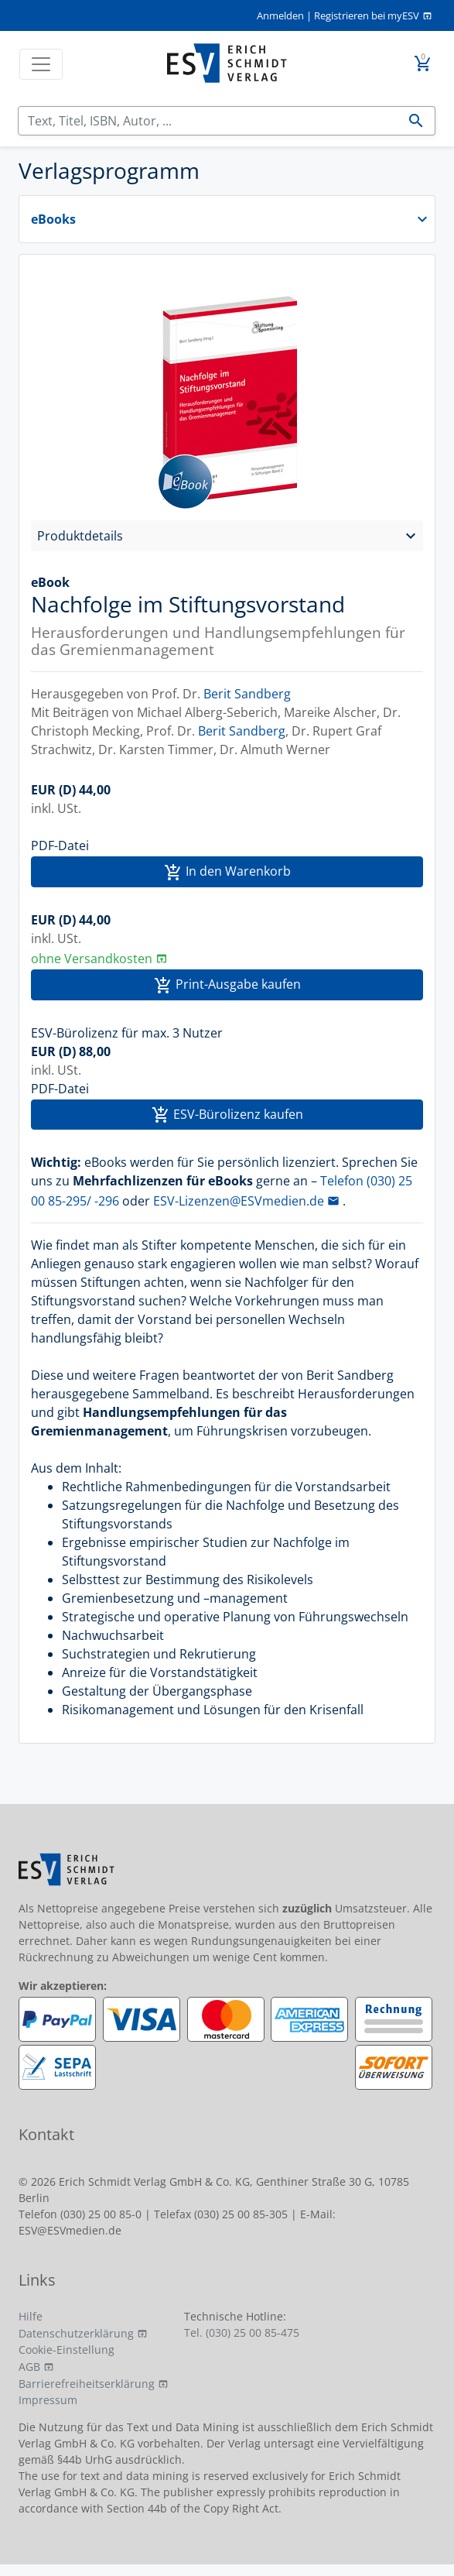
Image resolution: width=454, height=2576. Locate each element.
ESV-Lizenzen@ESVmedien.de (238, 1200)
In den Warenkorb (227, 872)
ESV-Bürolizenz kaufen (227, 1115)
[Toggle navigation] (41, 64)
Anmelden (280, 15)
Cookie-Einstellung (66, 2349)
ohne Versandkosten (91, 958)
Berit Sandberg (247, 693)
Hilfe (31, 2316)
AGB (29, 2366)
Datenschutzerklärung (76, 2333)
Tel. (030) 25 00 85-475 (241, 2332)
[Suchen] (208, 120)
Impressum (48, 2399)
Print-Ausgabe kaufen (227, 985)
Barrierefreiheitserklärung (87, 2383)
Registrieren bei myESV (366, 15)
